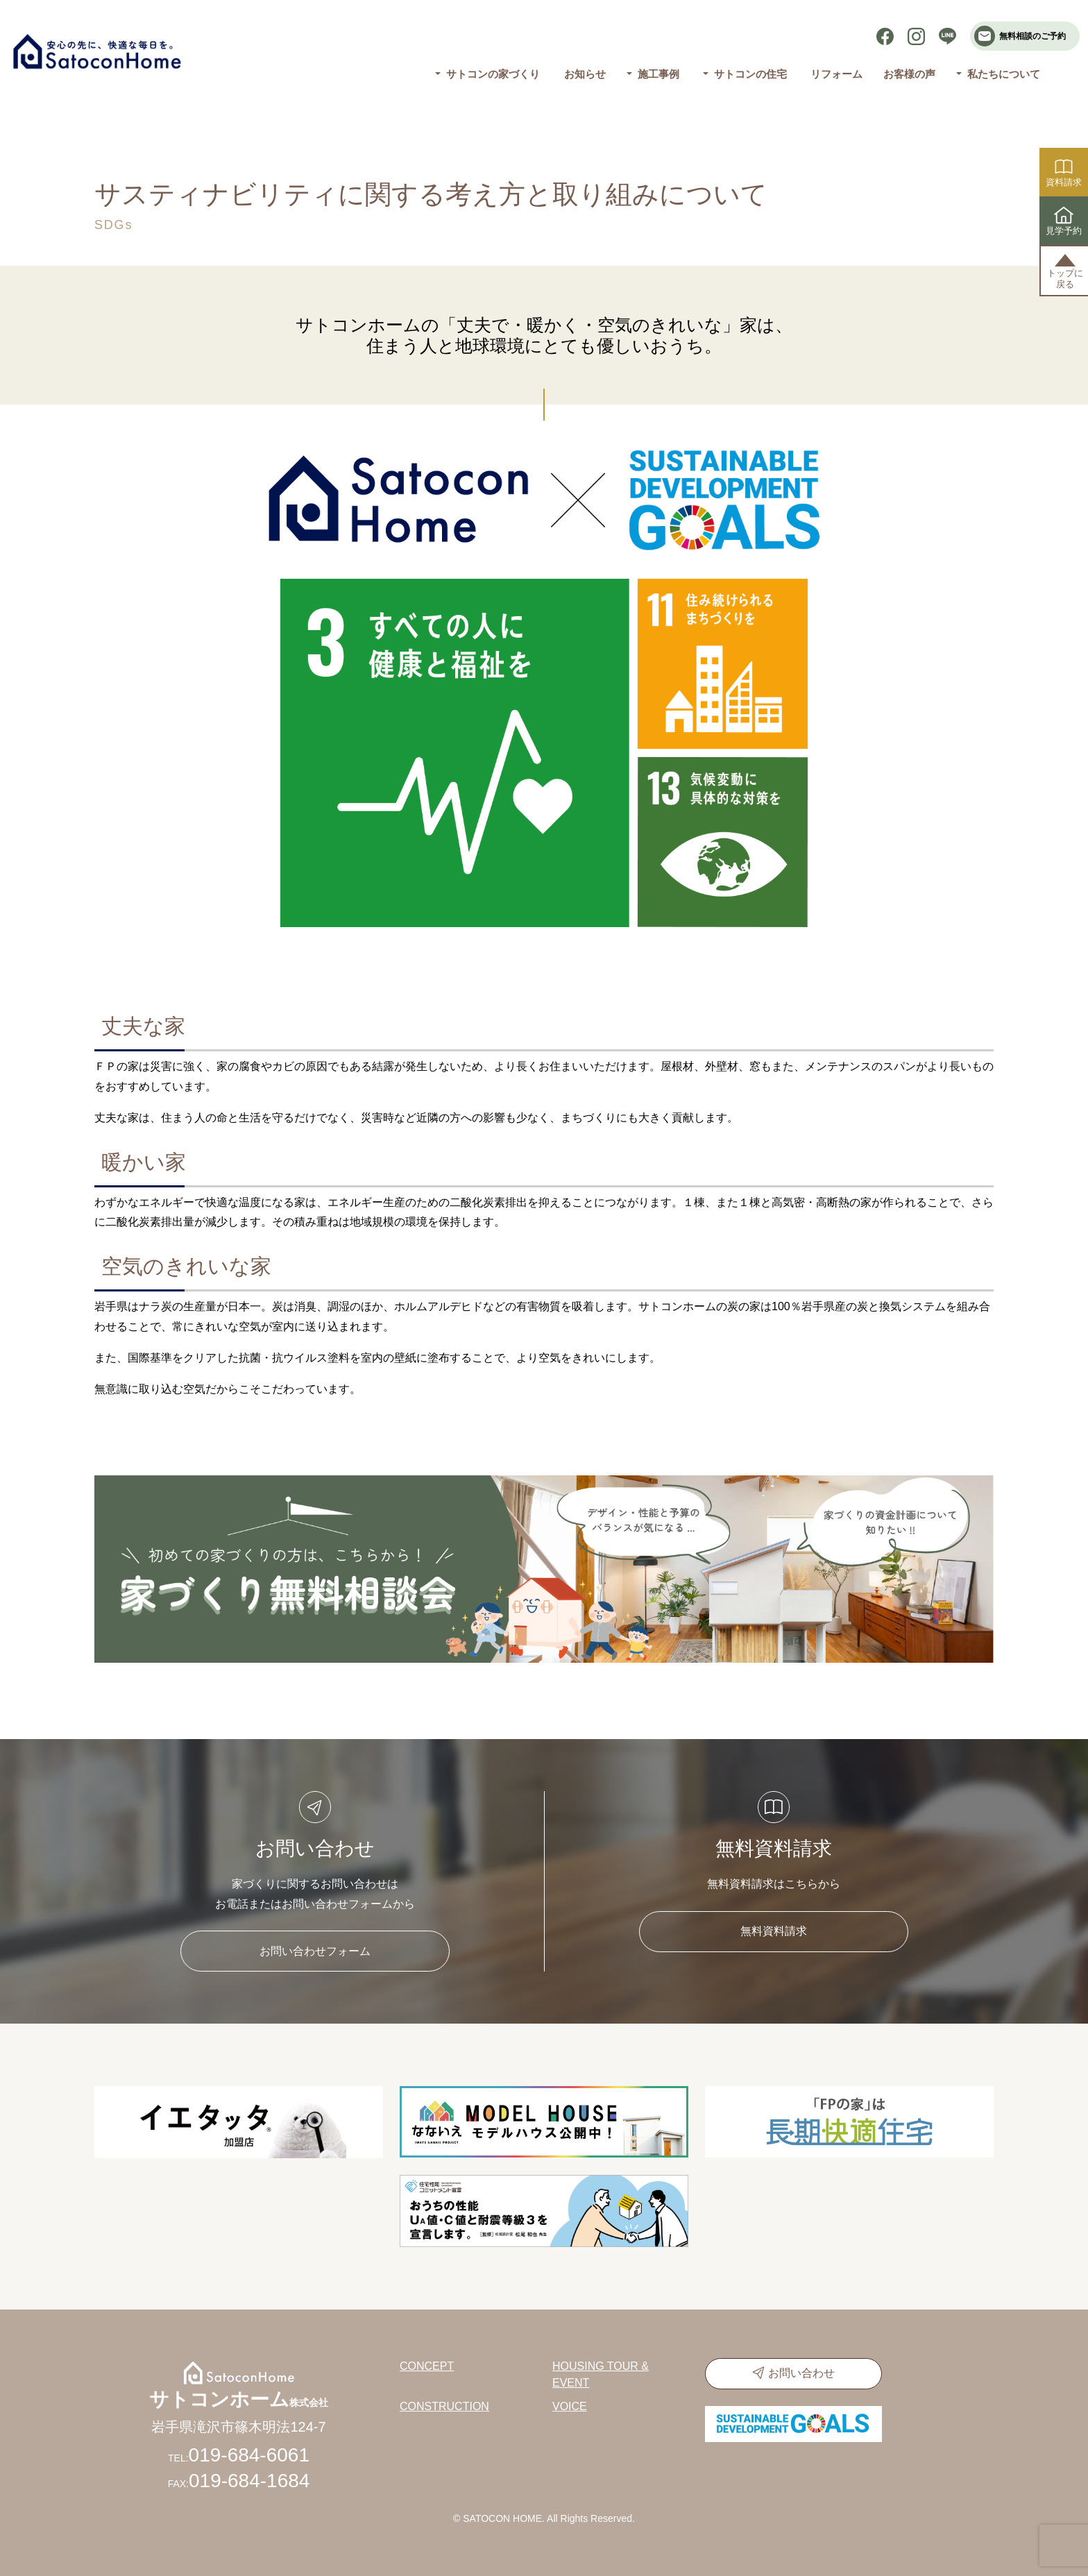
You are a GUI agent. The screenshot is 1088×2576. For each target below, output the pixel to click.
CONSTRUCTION (444, 2406)
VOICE (569, 2406)
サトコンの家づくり (493, 74)
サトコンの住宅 (750, 74)
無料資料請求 (773, 1931)
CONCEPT (427, 2366)
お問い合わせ (801, 2373)
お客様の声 (909, 74)
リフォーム (836, 74)
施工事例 (657, 74)
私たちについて (1003, 74)
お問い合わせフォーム (315, 1951)
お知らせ (585, 74)
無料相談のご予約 (1020, 36)
